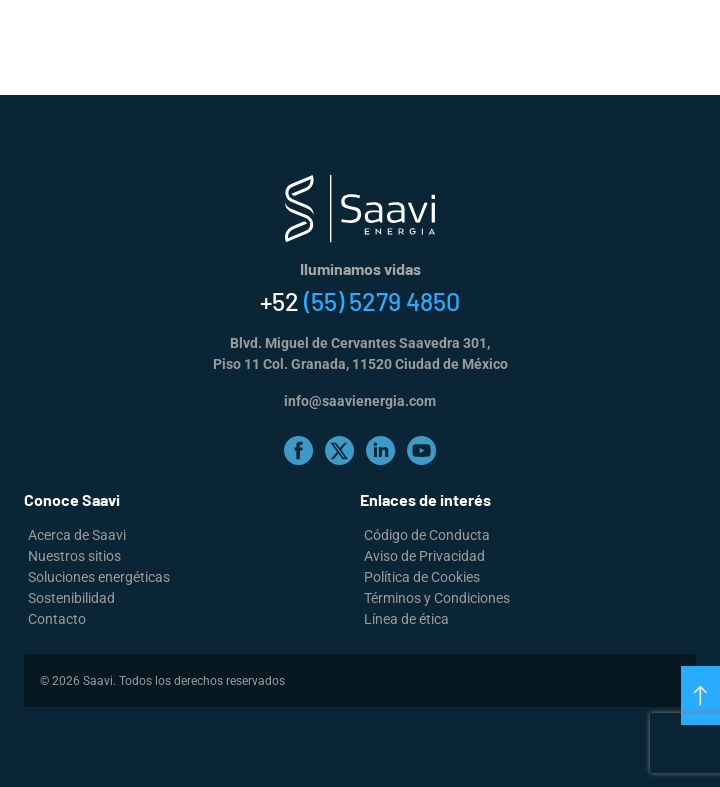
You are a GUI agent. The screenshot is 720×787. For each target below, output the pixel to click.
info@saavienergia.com (360, 401)
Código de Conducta (427, 535)
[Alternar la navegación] (699, 29)
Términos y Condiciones (437, 598)
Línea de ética (406, 619)
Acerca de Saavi (77, 535)
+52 (360, 301)
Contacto (57, 619)
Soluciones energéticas (99, 577)
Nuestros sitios (74, 556)
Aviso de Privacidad (424, 556)
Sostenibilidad (71, 598)
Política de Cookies (422, 577)
